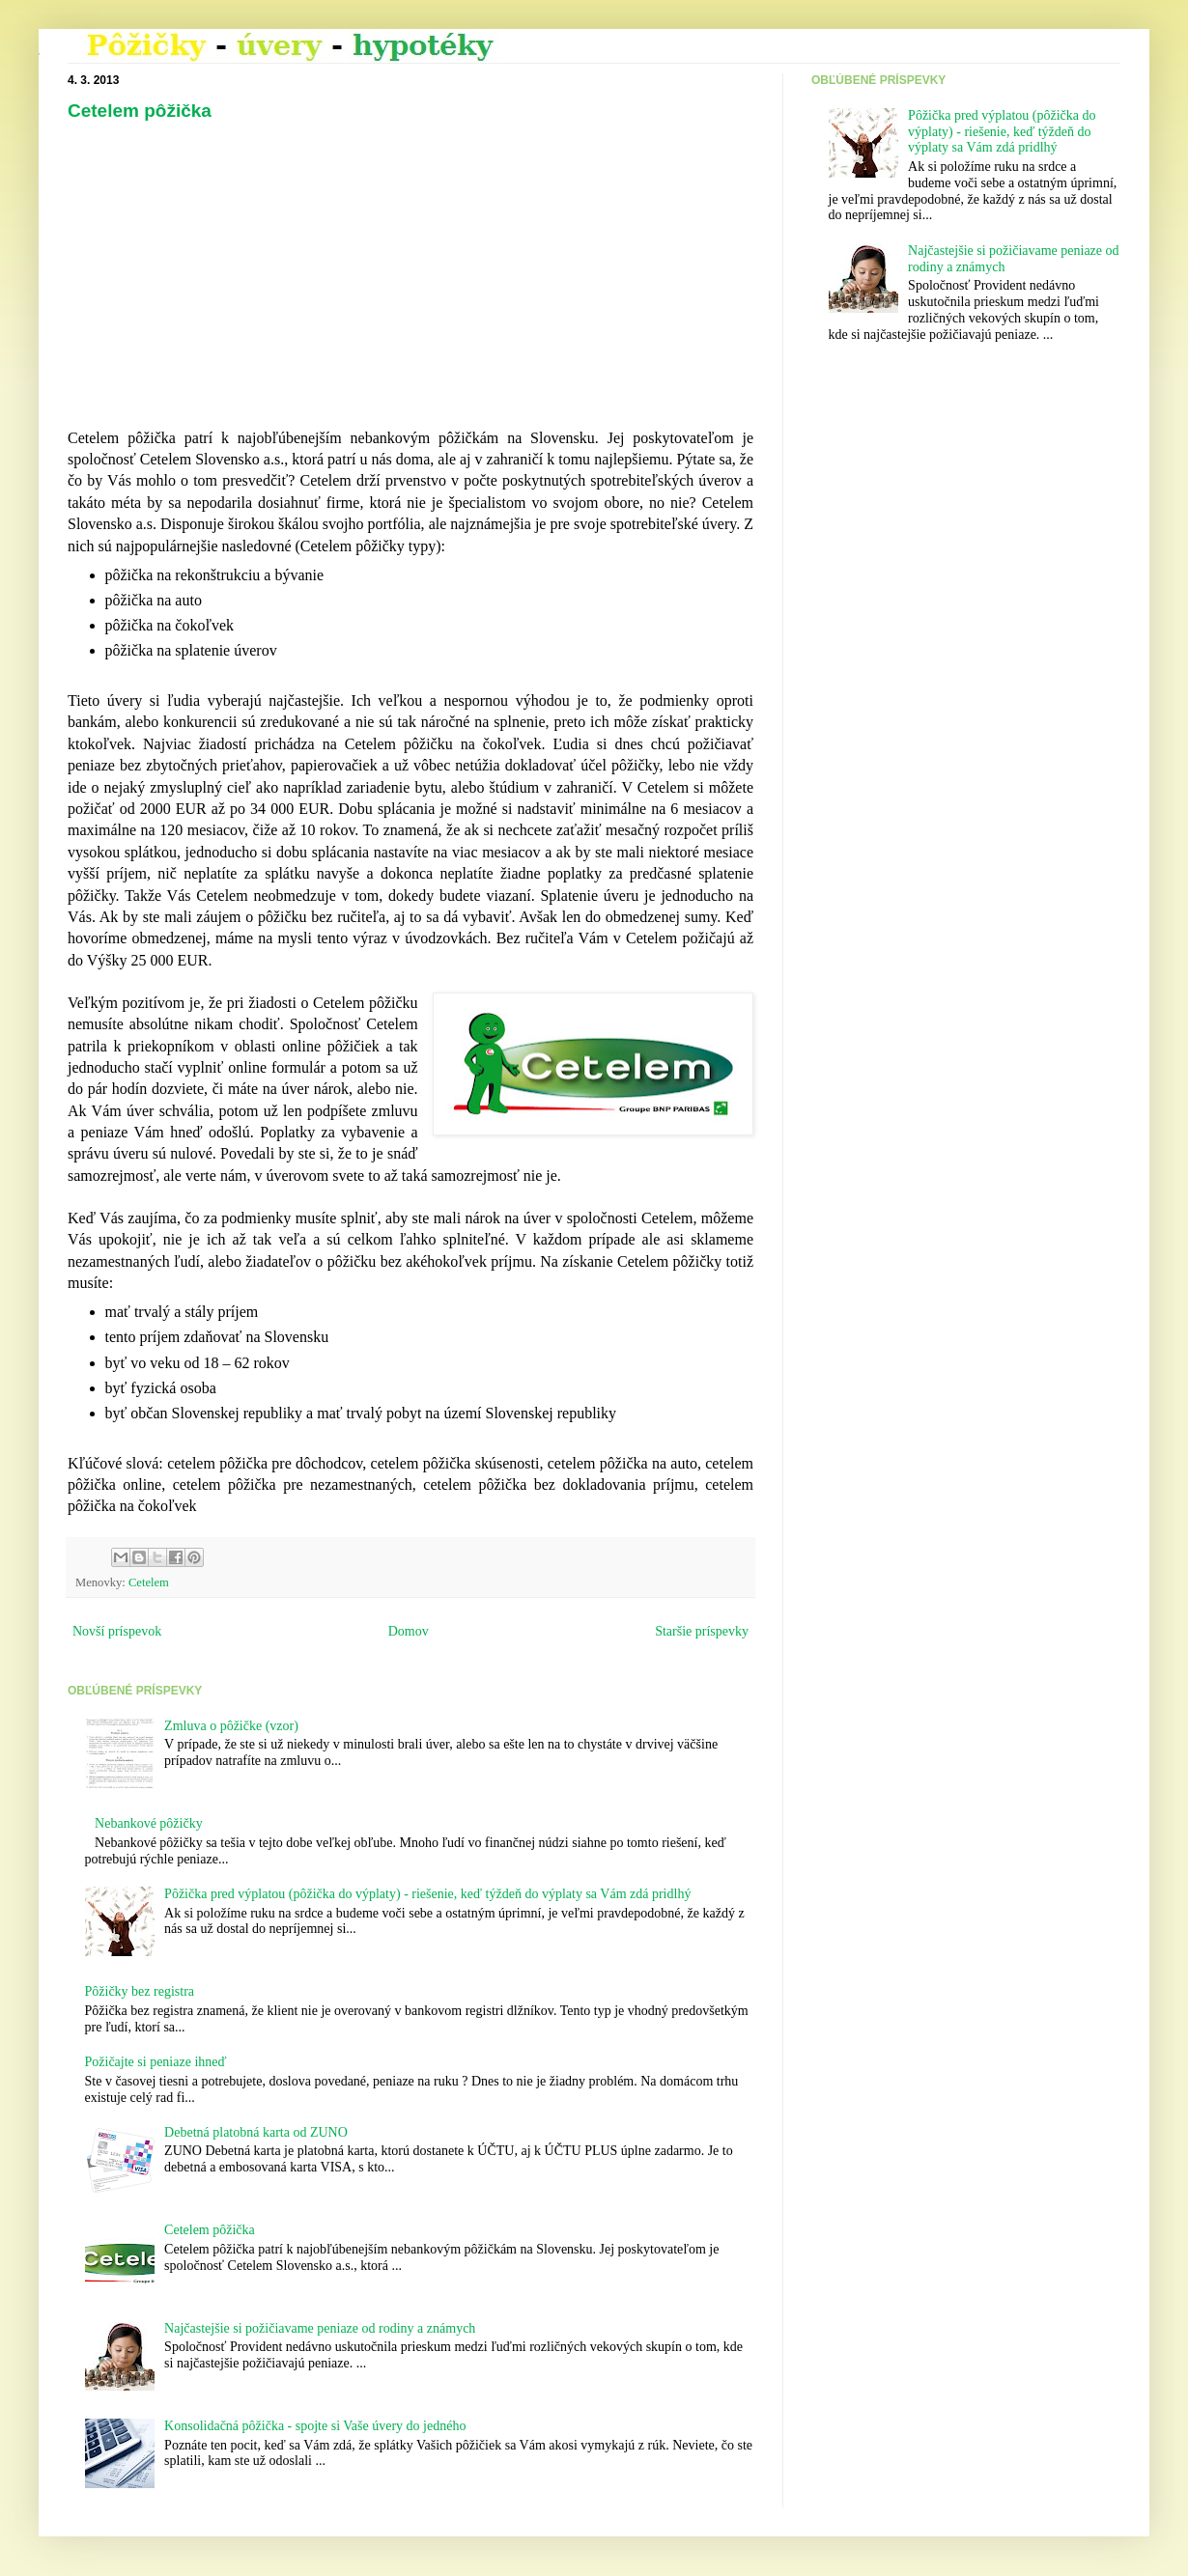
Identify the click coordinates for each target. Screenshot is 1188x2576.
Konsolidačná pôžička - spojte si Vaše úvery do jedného (315, 2426)
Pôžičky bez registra (140, 1991)
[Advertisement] (235, 281)
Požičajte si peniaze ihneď (156, 2062)
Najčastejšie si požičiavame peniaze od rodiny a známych (319, 2328)
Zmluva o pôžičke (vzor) (231, 1726)
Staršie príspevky (702, 1631)
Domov (408, 1631)
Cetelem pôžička (140, 110)
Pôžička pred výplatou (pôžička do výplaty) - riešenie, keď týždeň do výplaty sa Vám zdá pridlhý (427, 1894)
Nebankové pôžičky (149, 1823)
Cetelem (148, 1582)
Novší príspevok (116, 1631)
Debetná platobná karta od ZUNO (256, 2132)
